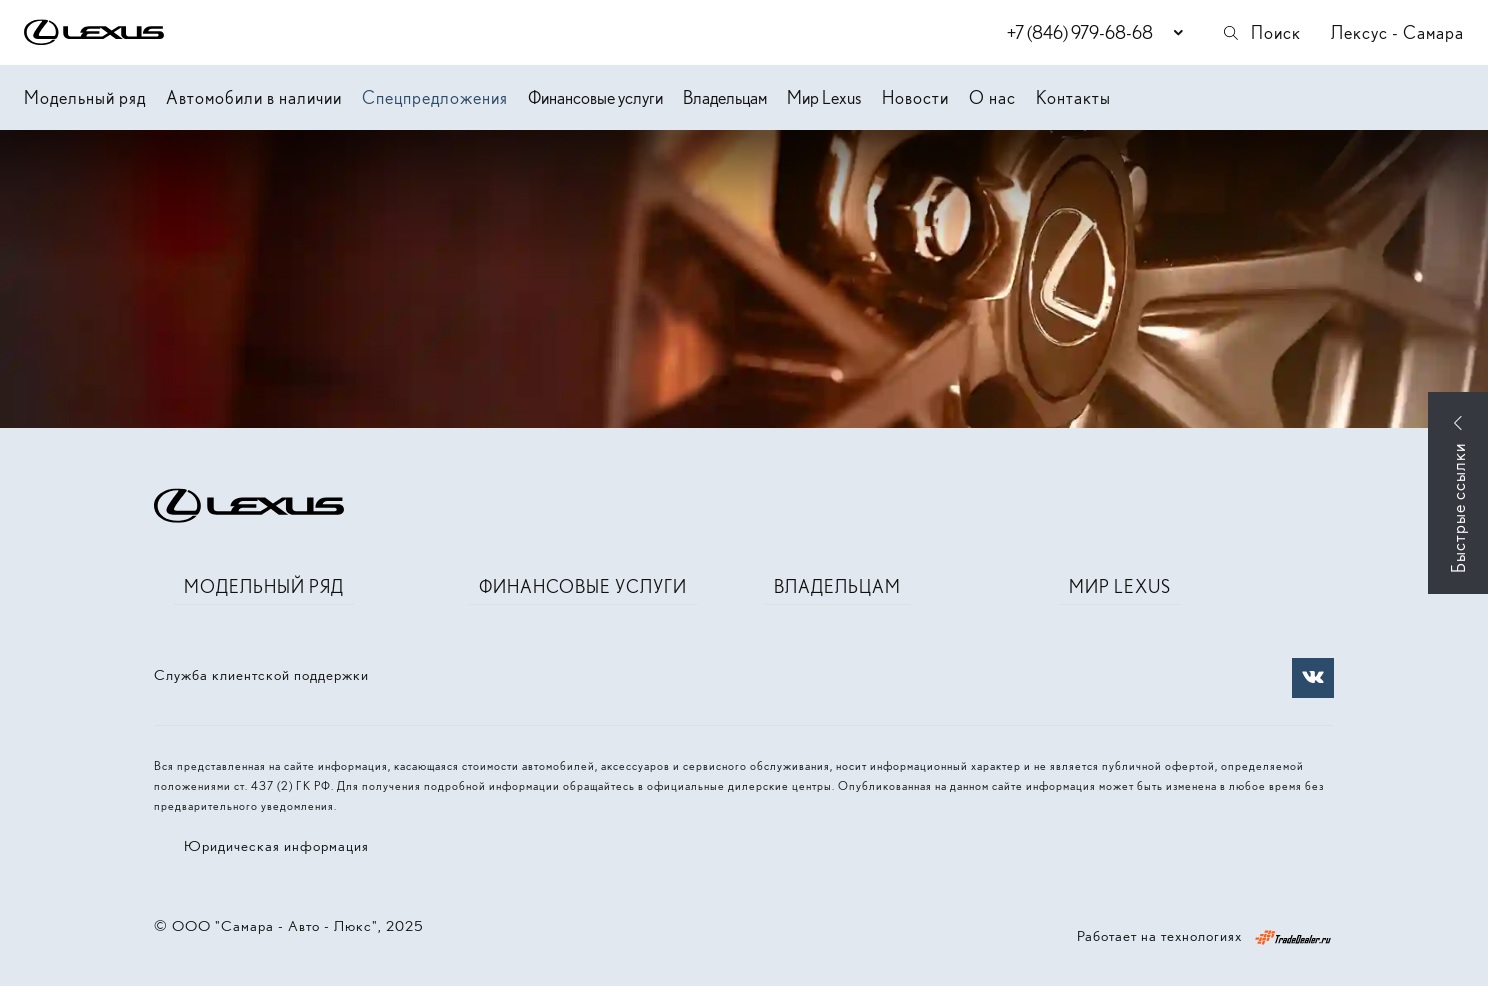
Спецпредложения (435, 97)
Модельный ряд (85, 97)
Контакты (1073, 97)
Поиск (1261, 32)
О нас (992, 97)
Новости (915, 97)
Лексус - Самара (1397, 32)
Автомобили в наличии (254, 97)
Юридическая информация (276, 846)
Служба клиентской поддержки (261, 675)
